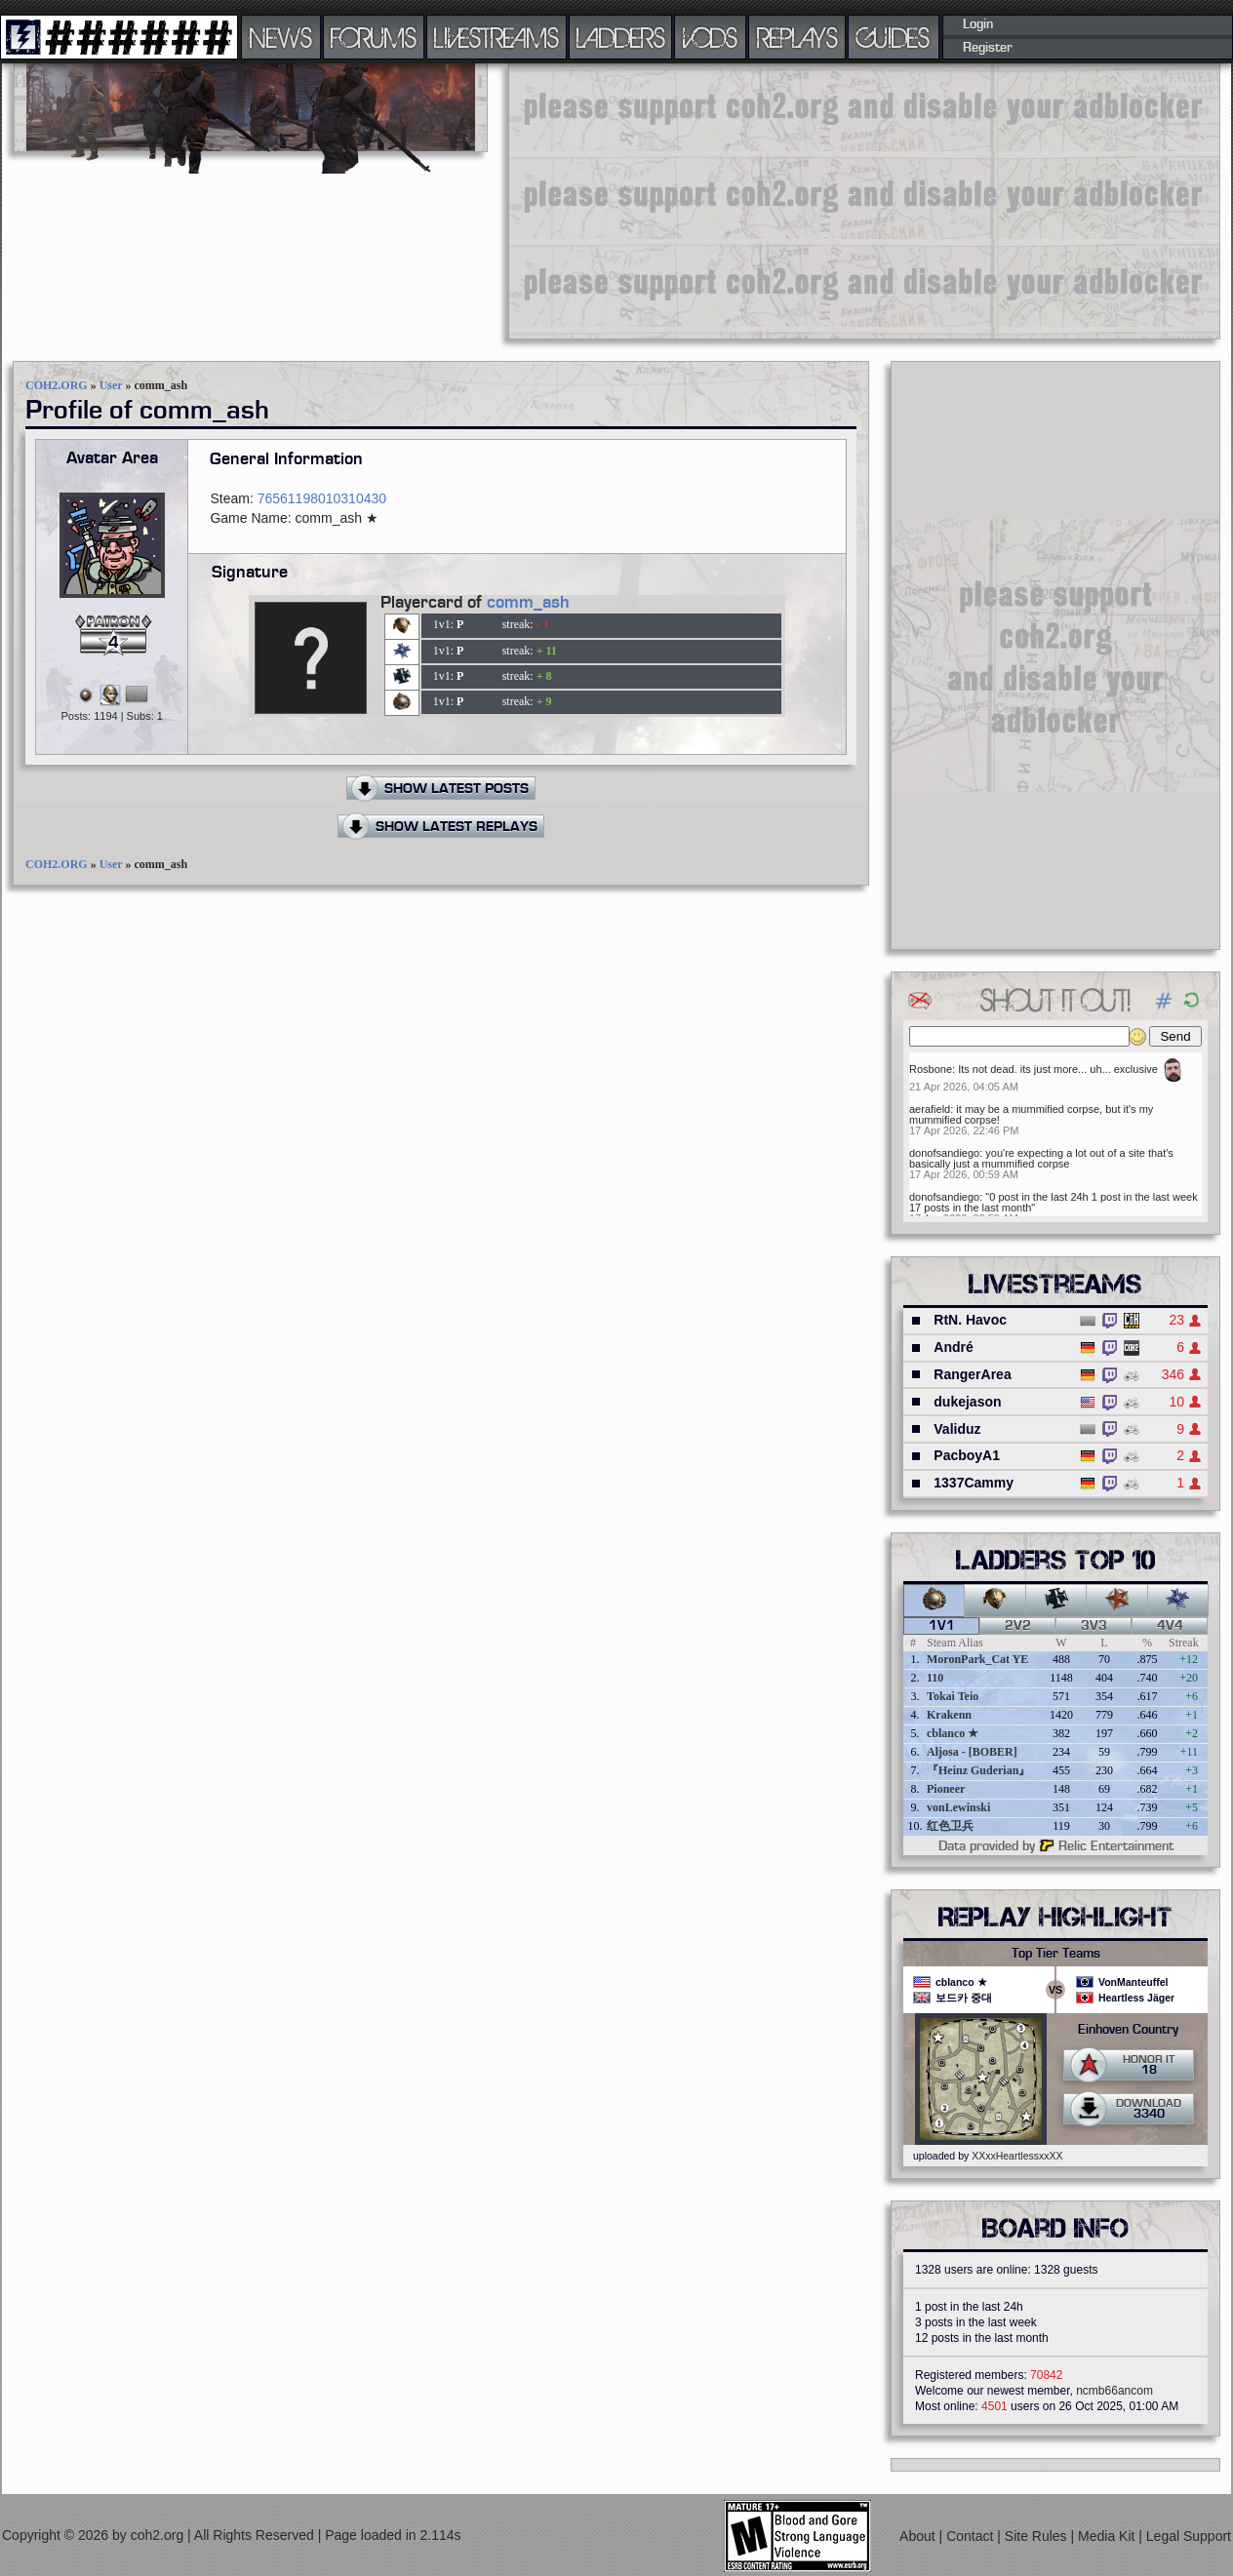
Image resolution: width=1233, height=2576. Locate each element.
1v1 (942, 1626)
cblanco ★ (952, 1733)
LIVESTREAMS (496, 37)
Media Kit (1108, 2536)
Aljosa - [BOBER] (972, 1752)
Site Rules (1038, 2536)
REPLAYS (797, 37)
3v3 (1094, 1626)
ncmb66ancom (1114, 2391)
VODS (710, 37)
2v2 (1018, 1626)
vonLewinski (958, 1807)
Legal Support (1188, 2536)
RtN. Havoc (970, 1320)
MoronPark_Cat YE (977, 1659)
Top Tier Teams (1056, 1954)
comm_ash (528, 603)
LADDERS (621, 37)
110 (935, 1677)
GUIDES (893, 37)
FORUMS (374, 37)
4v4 (1170, 1626)
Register (988, 48)
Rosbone (930, 1069)
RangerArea (972, 1374)
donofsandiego (944, 1153)
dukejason (967, 1401)
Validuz (957, 1429)
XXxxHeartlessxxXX (1017, 2155)
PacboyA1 (967, 1455)
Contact (971, 2536)
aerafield (929, 1109)
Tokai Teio (952, 1696)
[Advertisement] (788, 200)
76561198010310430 (322, 498)
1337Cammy (974, 1482)
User (111, 385)
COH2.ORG (56, 385)
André (953, 1347)
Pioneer (946, 1789)
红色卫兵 (950, 1826)
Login (978, 24)
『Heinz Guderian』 (978, 1770)
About (918, 2536)
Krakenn (949, 1715)
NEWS (281, 37)
